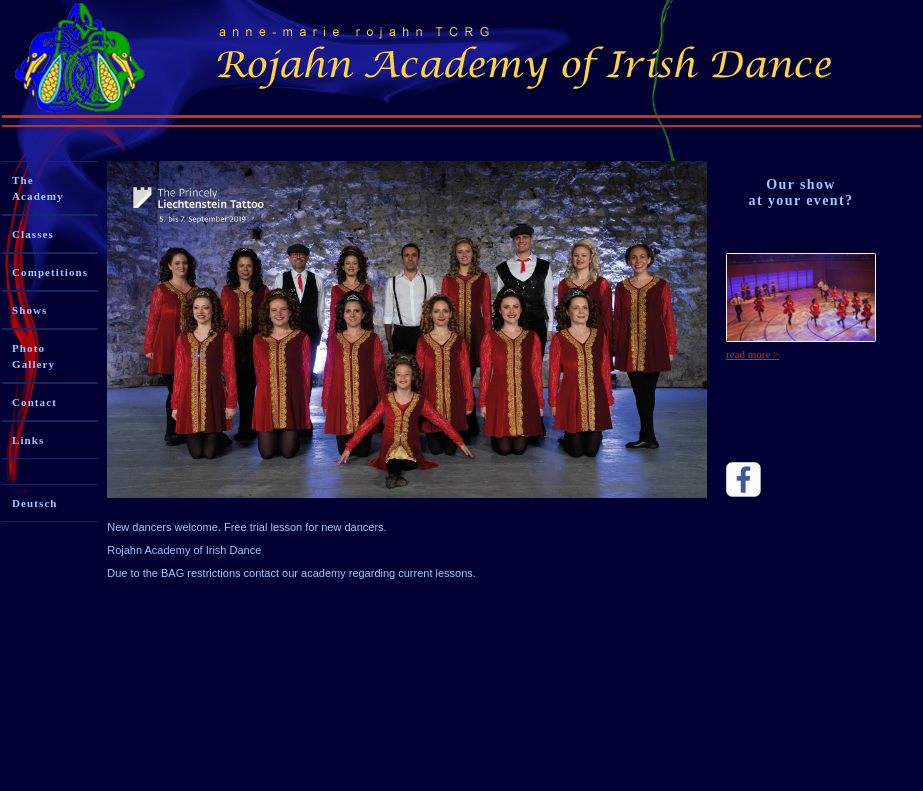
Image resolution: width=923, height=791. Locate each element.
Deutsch (35, 503)
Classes (33, 234)
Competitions (50, 272)
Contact (34, 402)
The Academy (38, 188)
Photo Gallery (33, 356)
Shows (29, 310)
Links (28, 440)
